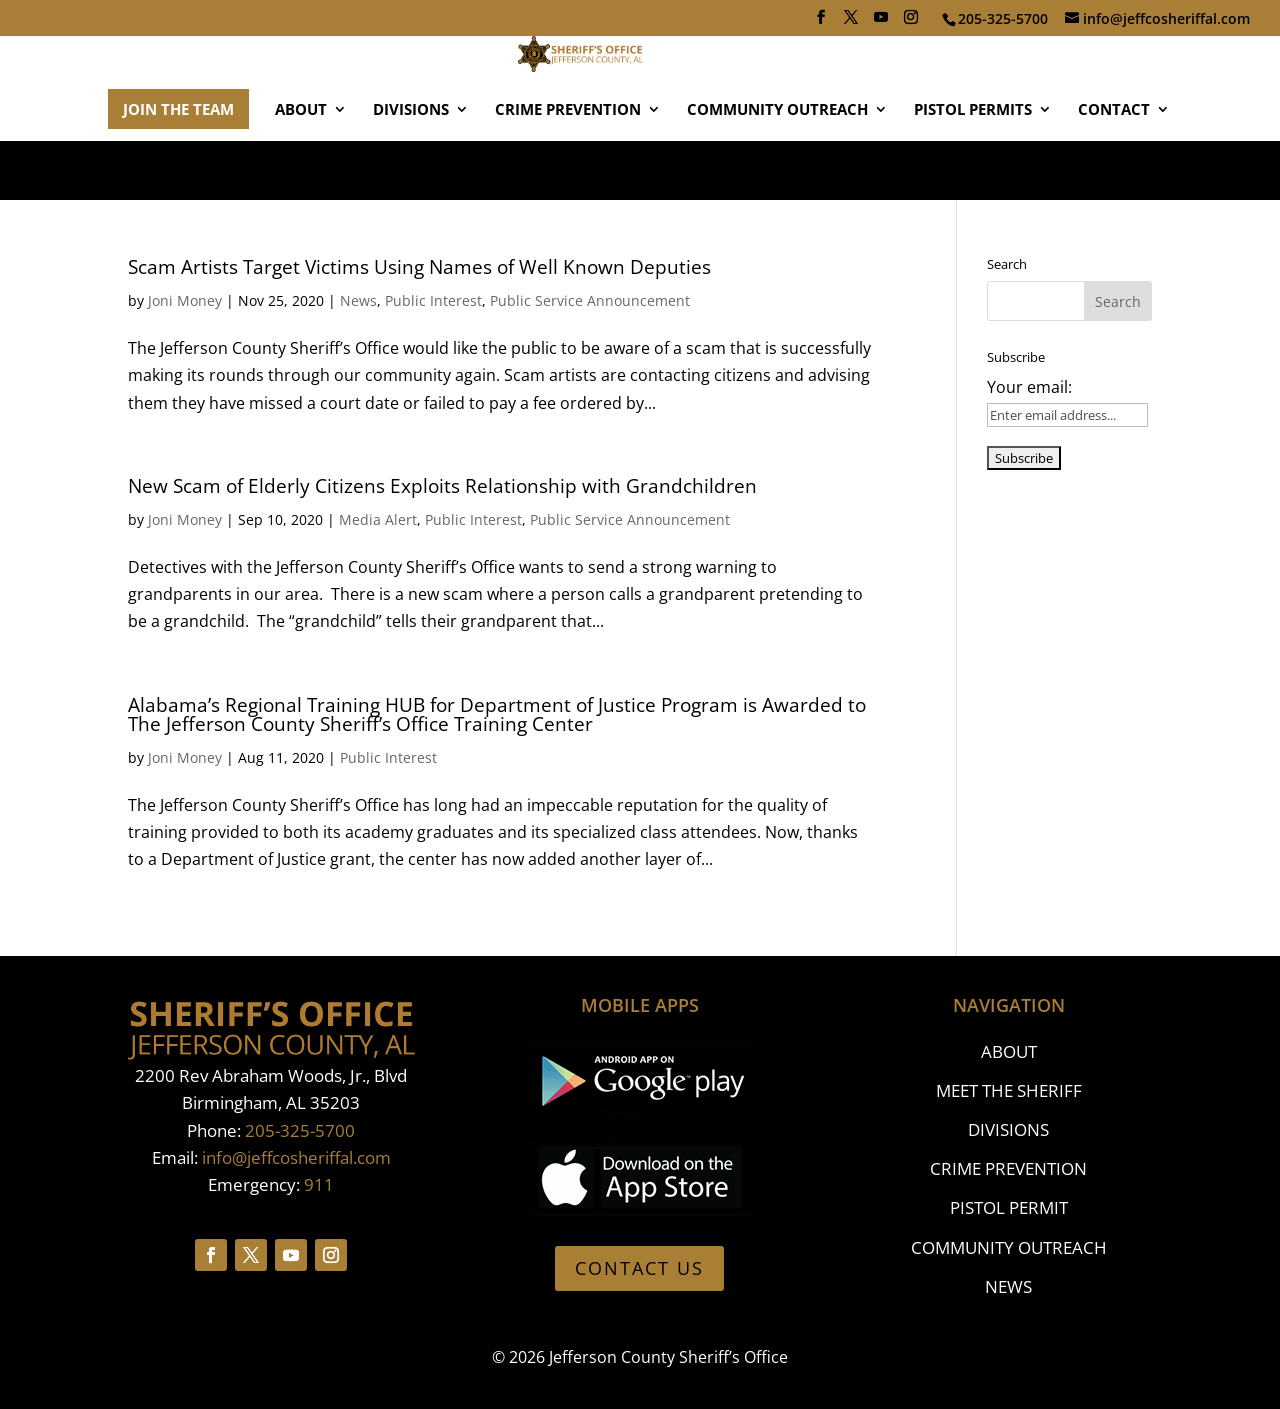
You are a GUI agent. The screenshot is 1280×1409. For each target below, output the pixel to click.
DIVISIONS (411, 169)
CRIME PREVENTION (568, 169)
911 (319, 1184)
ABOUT (301, 169)
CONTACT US (639, 1268)
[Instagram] (911, 23)
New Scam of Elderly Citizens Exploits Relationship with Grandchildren (442, 486)
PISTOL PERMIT (1009, 1207)
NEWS (1008, 1286)
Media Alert (378, 519)
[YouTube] (881, 23)
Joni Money (185, 300)
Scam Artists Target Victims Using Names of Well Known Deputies (419, 267)
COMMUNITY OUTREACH (777, 169)
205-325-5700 (300, 1130)
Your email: (1029, 387)
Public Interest (433, 300)
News (358, 300)
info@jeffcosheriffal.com (296, 1157)
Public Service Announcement (590, 300)
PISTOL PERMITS (973, 169)
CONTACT (1114, 169)
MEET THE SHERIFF (1009, 1090)
